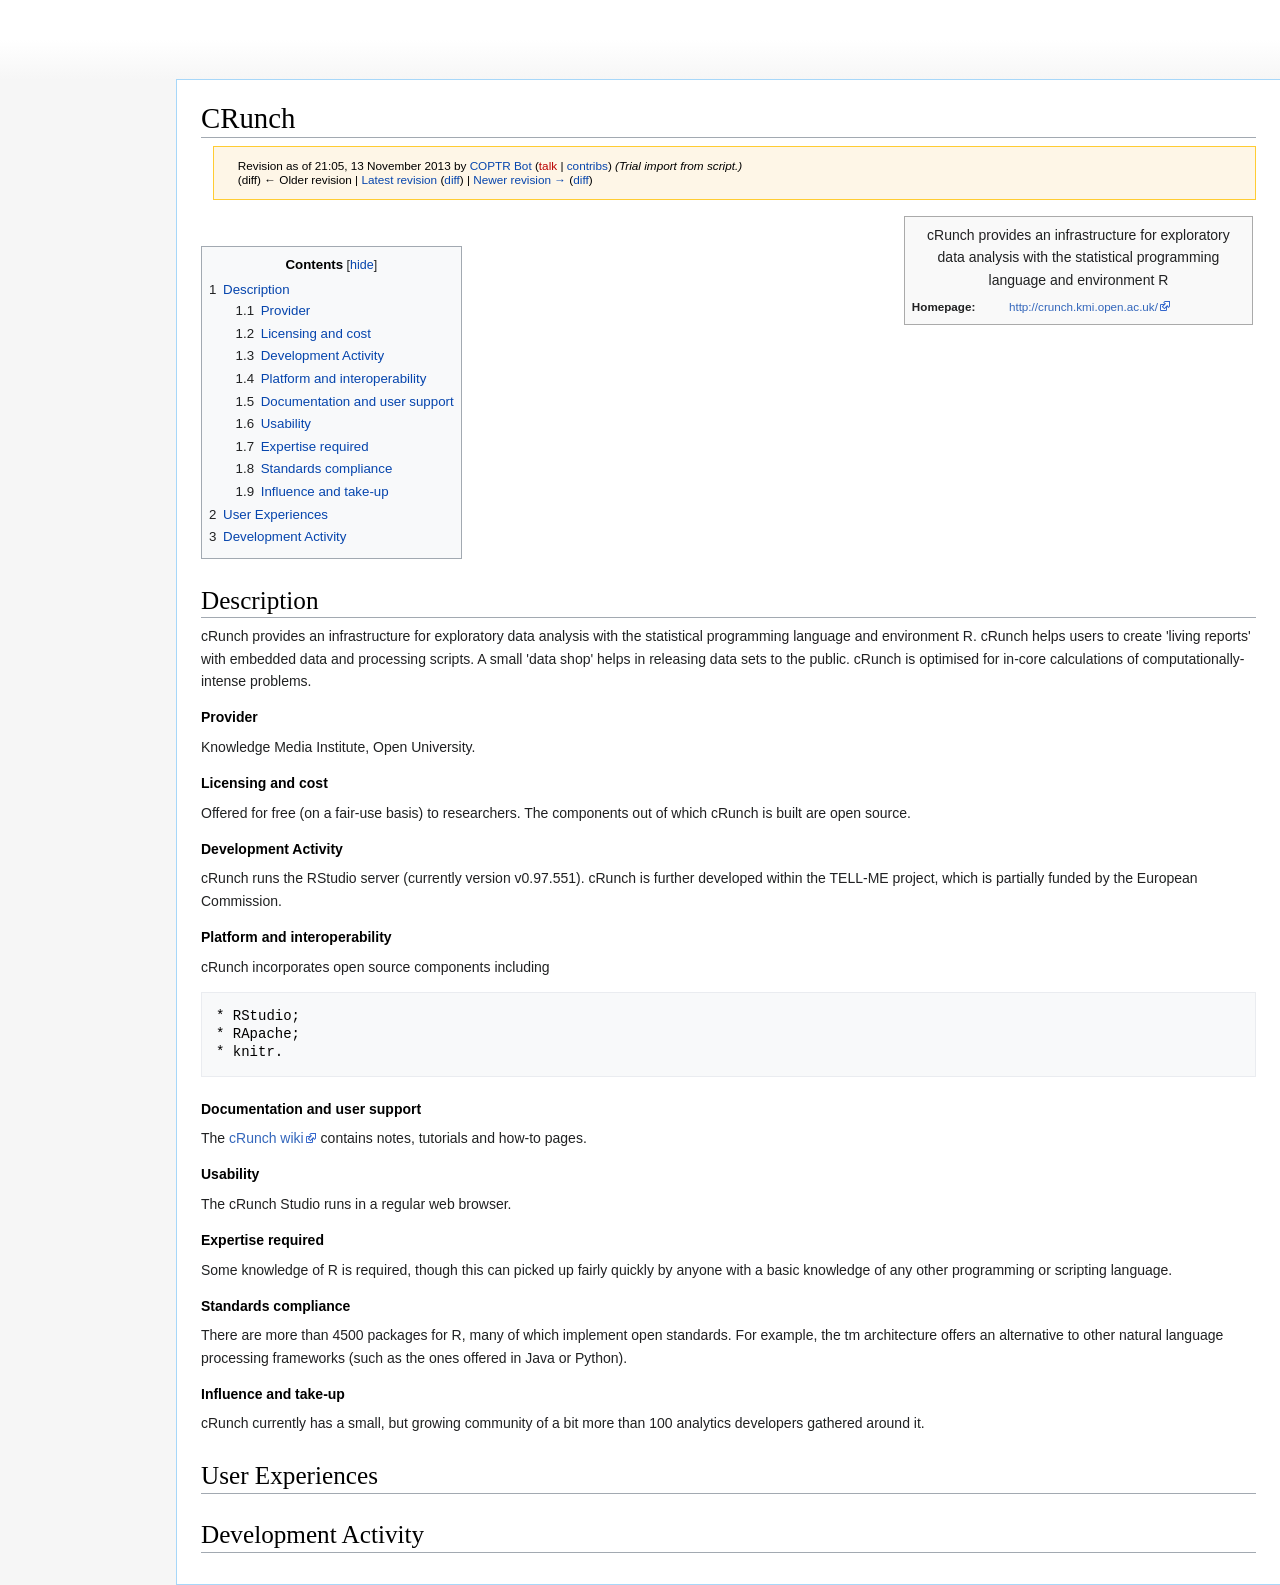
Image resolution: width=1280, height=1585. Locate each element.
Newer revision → (519, 179)
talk (548, 165)
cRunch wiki (266, 1138)
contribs (587, 165)
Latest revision (399, 179)
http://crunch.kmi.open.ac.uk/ (1083, 306)
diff (451, 179)
